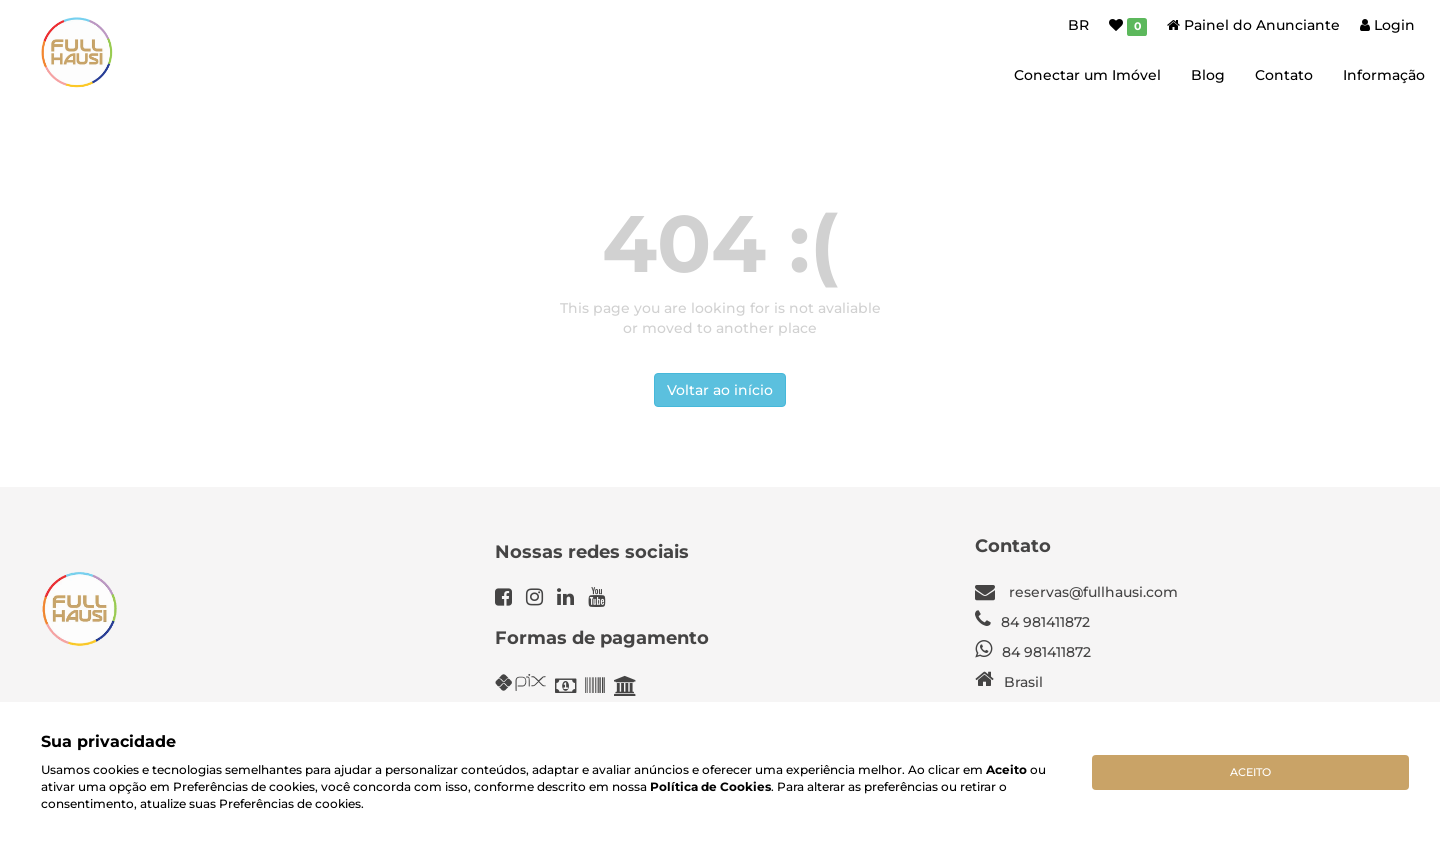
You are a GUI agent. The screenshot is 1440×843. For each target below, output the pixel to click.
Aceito (1250, 772)
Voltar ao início (720, 390)
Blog (1208, 75)
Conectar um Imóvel (1087, 75)
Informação (1384, 75)
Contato (1284, 75)
